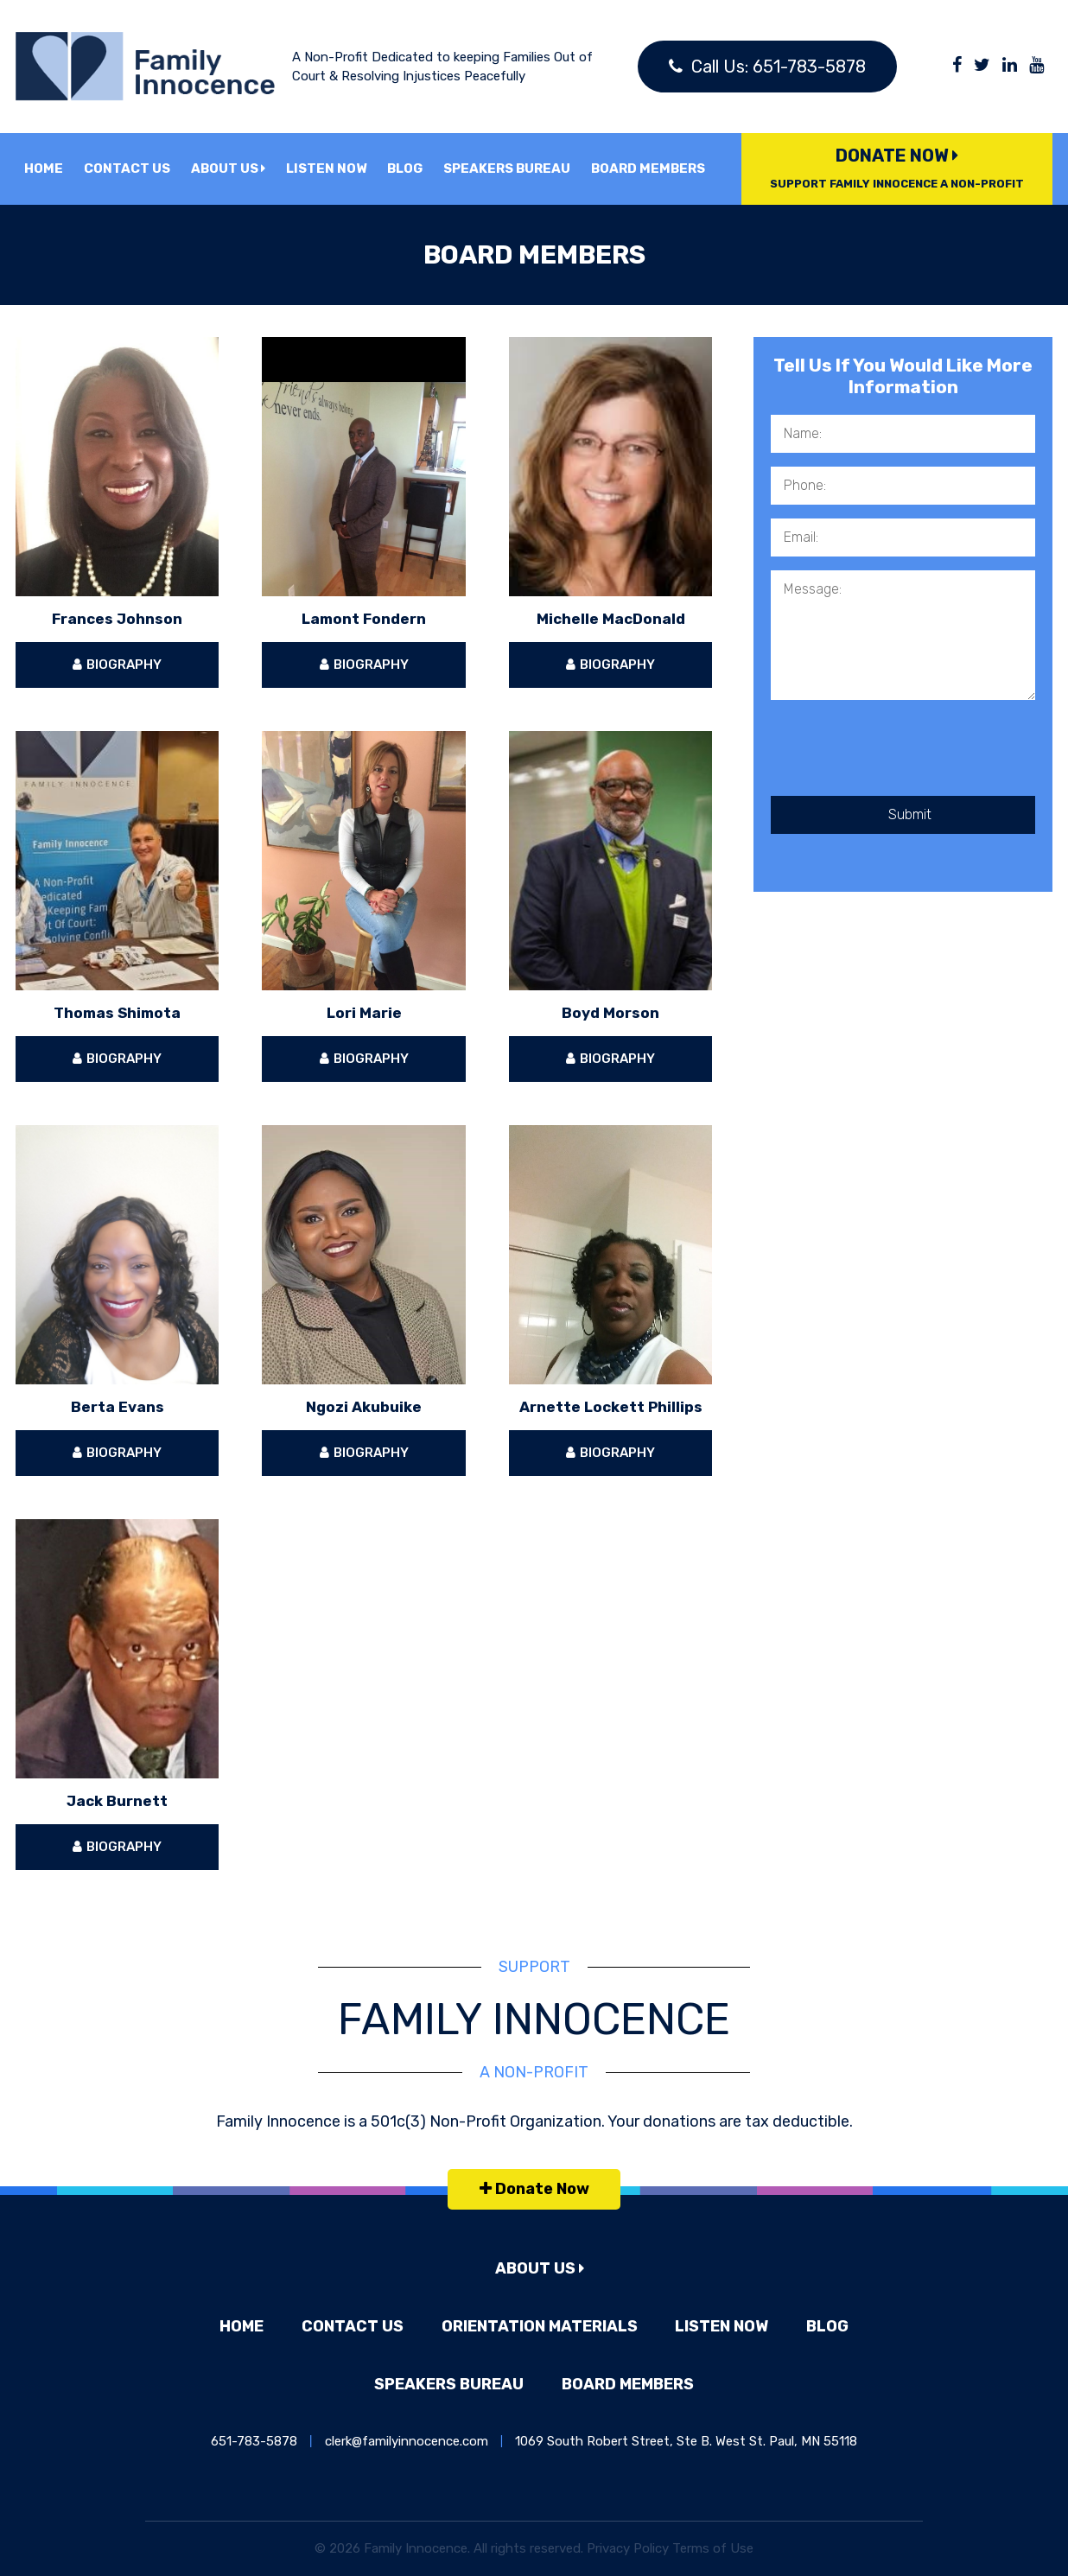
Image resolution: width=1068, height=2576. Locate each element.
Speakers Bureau (506, 168)
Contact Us (127, 168)
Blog (405, 168)
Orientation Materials (540, 2326)
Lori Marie (364, 1012)
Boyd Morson (610, 1012)
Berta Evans (117, 1406)
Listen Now (326, 168)
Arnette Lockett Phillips (610, 1406)
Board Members (648, 168)
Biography (117, 664)
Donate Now (897, 167)
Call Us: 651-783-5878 (767, 66)
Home (43, 168)
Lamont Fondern (364, 618)
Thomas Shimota (117, 1012)
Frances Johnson (117, 618)
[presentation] (902, 753)
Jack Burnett (117, 1801)
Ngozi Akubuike (364, 1406)
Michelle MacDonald (611, 618)
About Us (228, 168)
